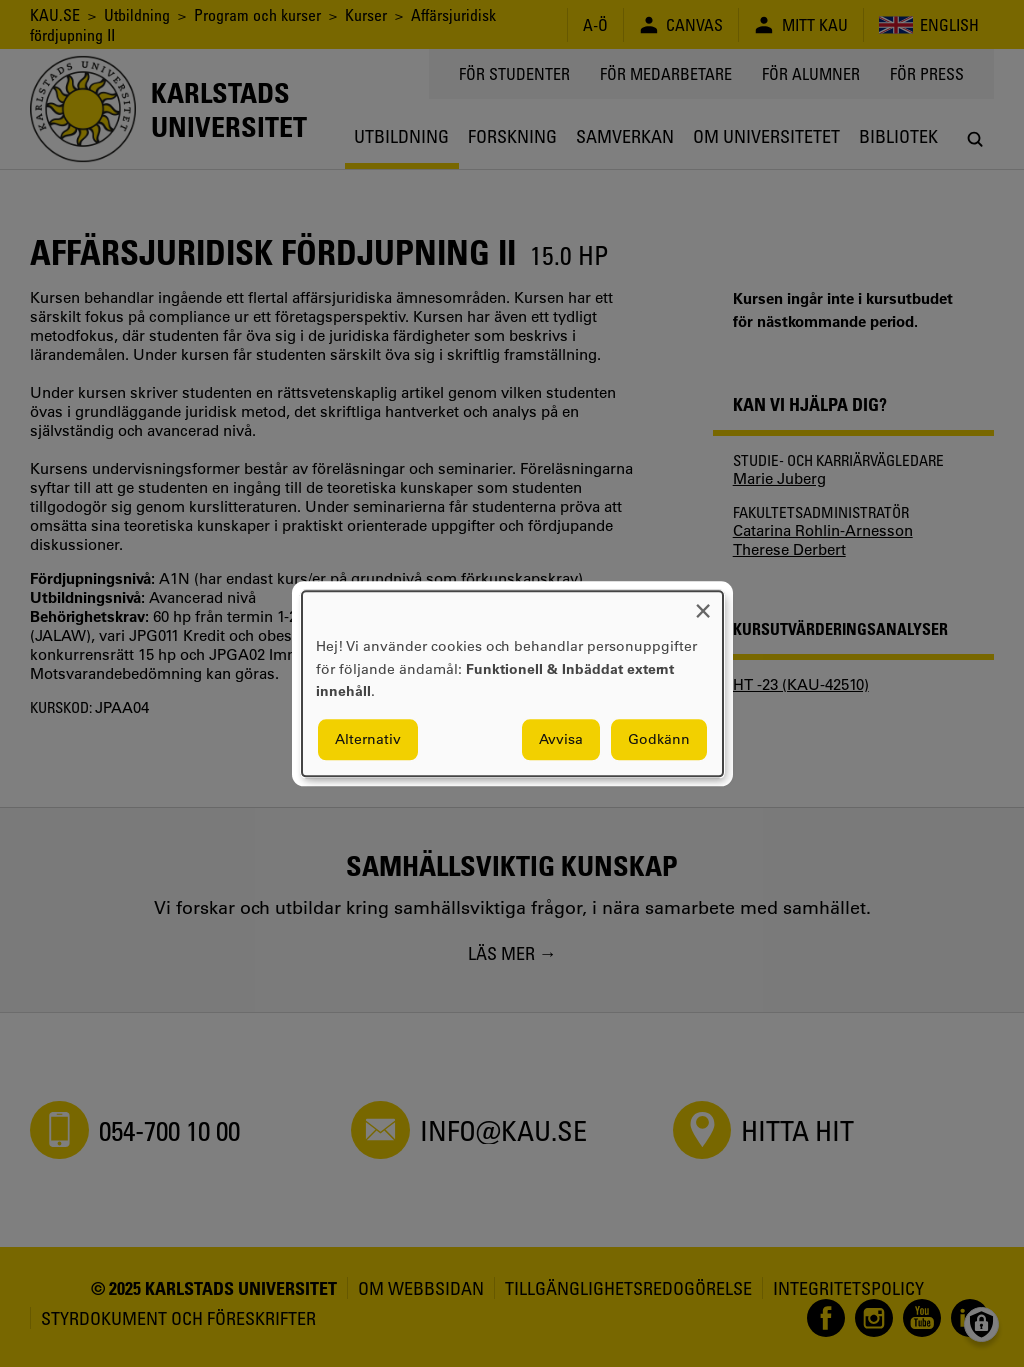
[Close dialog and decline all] (703, 603)
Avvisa (561, 739)
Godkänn (659, 739)
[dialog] (512, 683)
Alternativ (368, 739)
